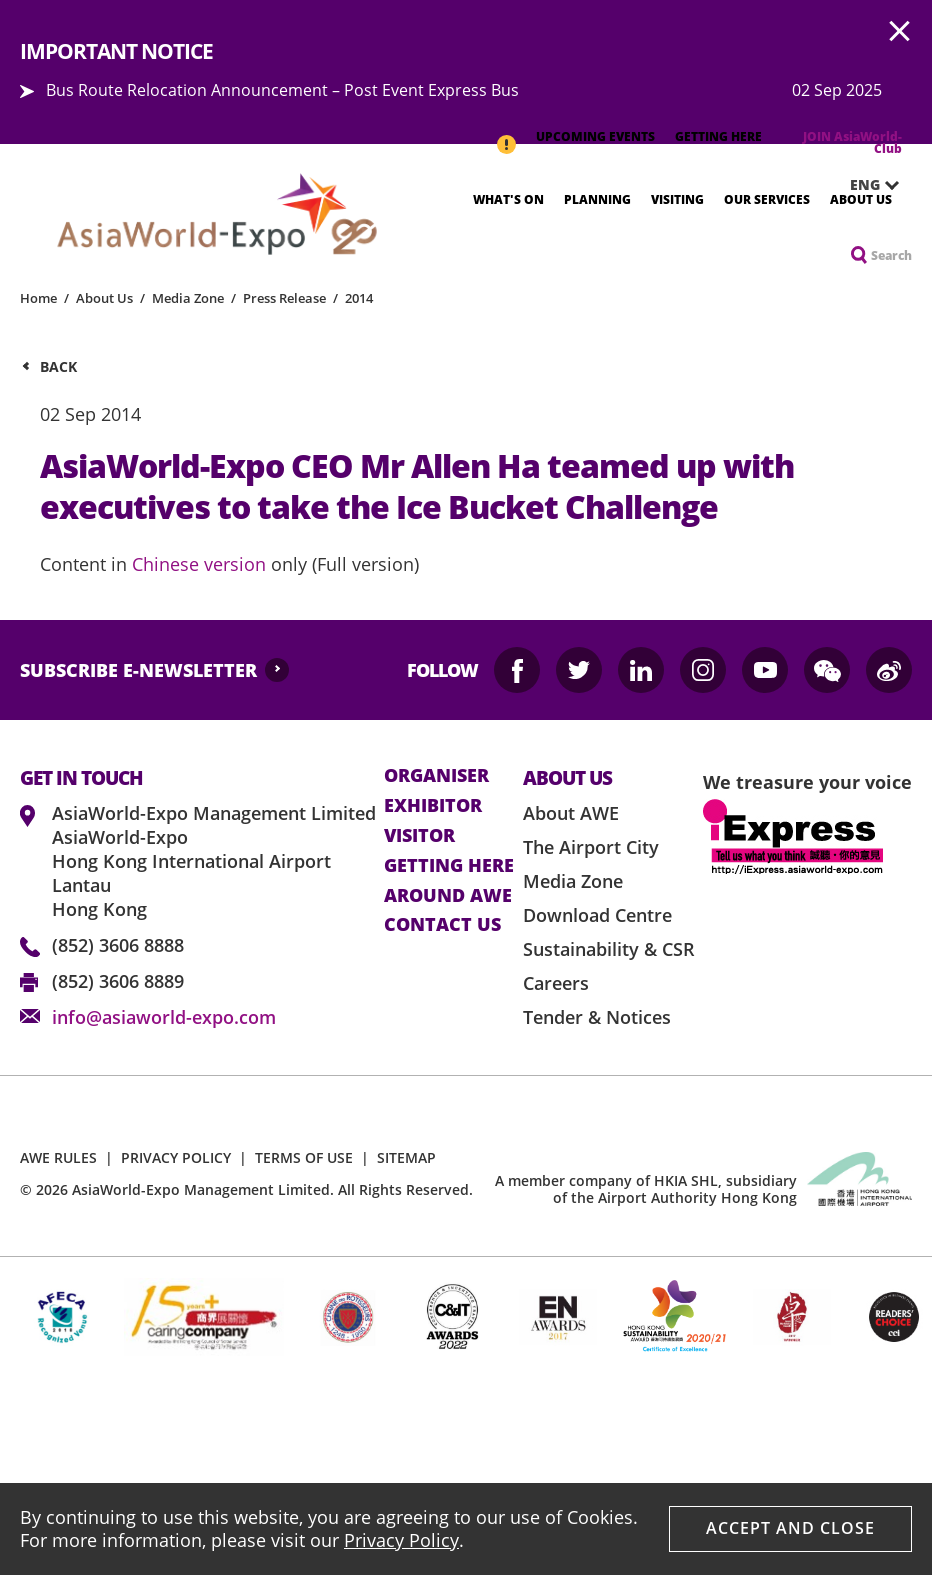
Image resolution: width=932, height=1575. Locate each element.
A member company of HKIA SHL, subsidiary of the (646, 1189)
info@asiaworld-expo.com (164, 1017)
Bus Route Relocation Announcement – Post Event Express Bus (282, 90)
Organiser (436, 776)
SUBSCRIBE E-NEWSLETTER (138, 670)
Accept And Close (790, 1528)
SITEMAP (406, 1157)
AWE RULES (58, 1157)
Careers (556, 983)
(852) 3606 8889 (118, 981)
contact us (442, 925)
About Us (861, 199)
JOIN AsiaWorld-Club (852, 142)
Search (891, 255)
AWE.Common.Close (900, 32)
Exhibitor (433, 806)
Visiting (677, 199)
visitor (419, 836)
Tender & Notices (597, 1017)
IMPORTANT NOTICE (506, 134)
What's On (508, 199)
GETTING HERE (718, 136)
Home (38, 298)
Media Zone (188, 298)
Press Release (284, 298)
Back (58, 366)
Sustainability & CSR (609, 949)
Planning (597, 199)
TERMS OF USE (304, 1157)
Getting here (449, 866)
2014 (359, 298)
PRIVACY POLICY (176, 1157)
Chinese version (199, 564)
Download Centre (597, 915)
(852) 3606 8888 (118, 945)
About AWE (571, 813)
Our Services (767, 199)
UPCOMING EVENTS (595, 136)
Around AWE (448, 896)
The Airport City (591, 847)
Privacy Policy (401, 1540)
